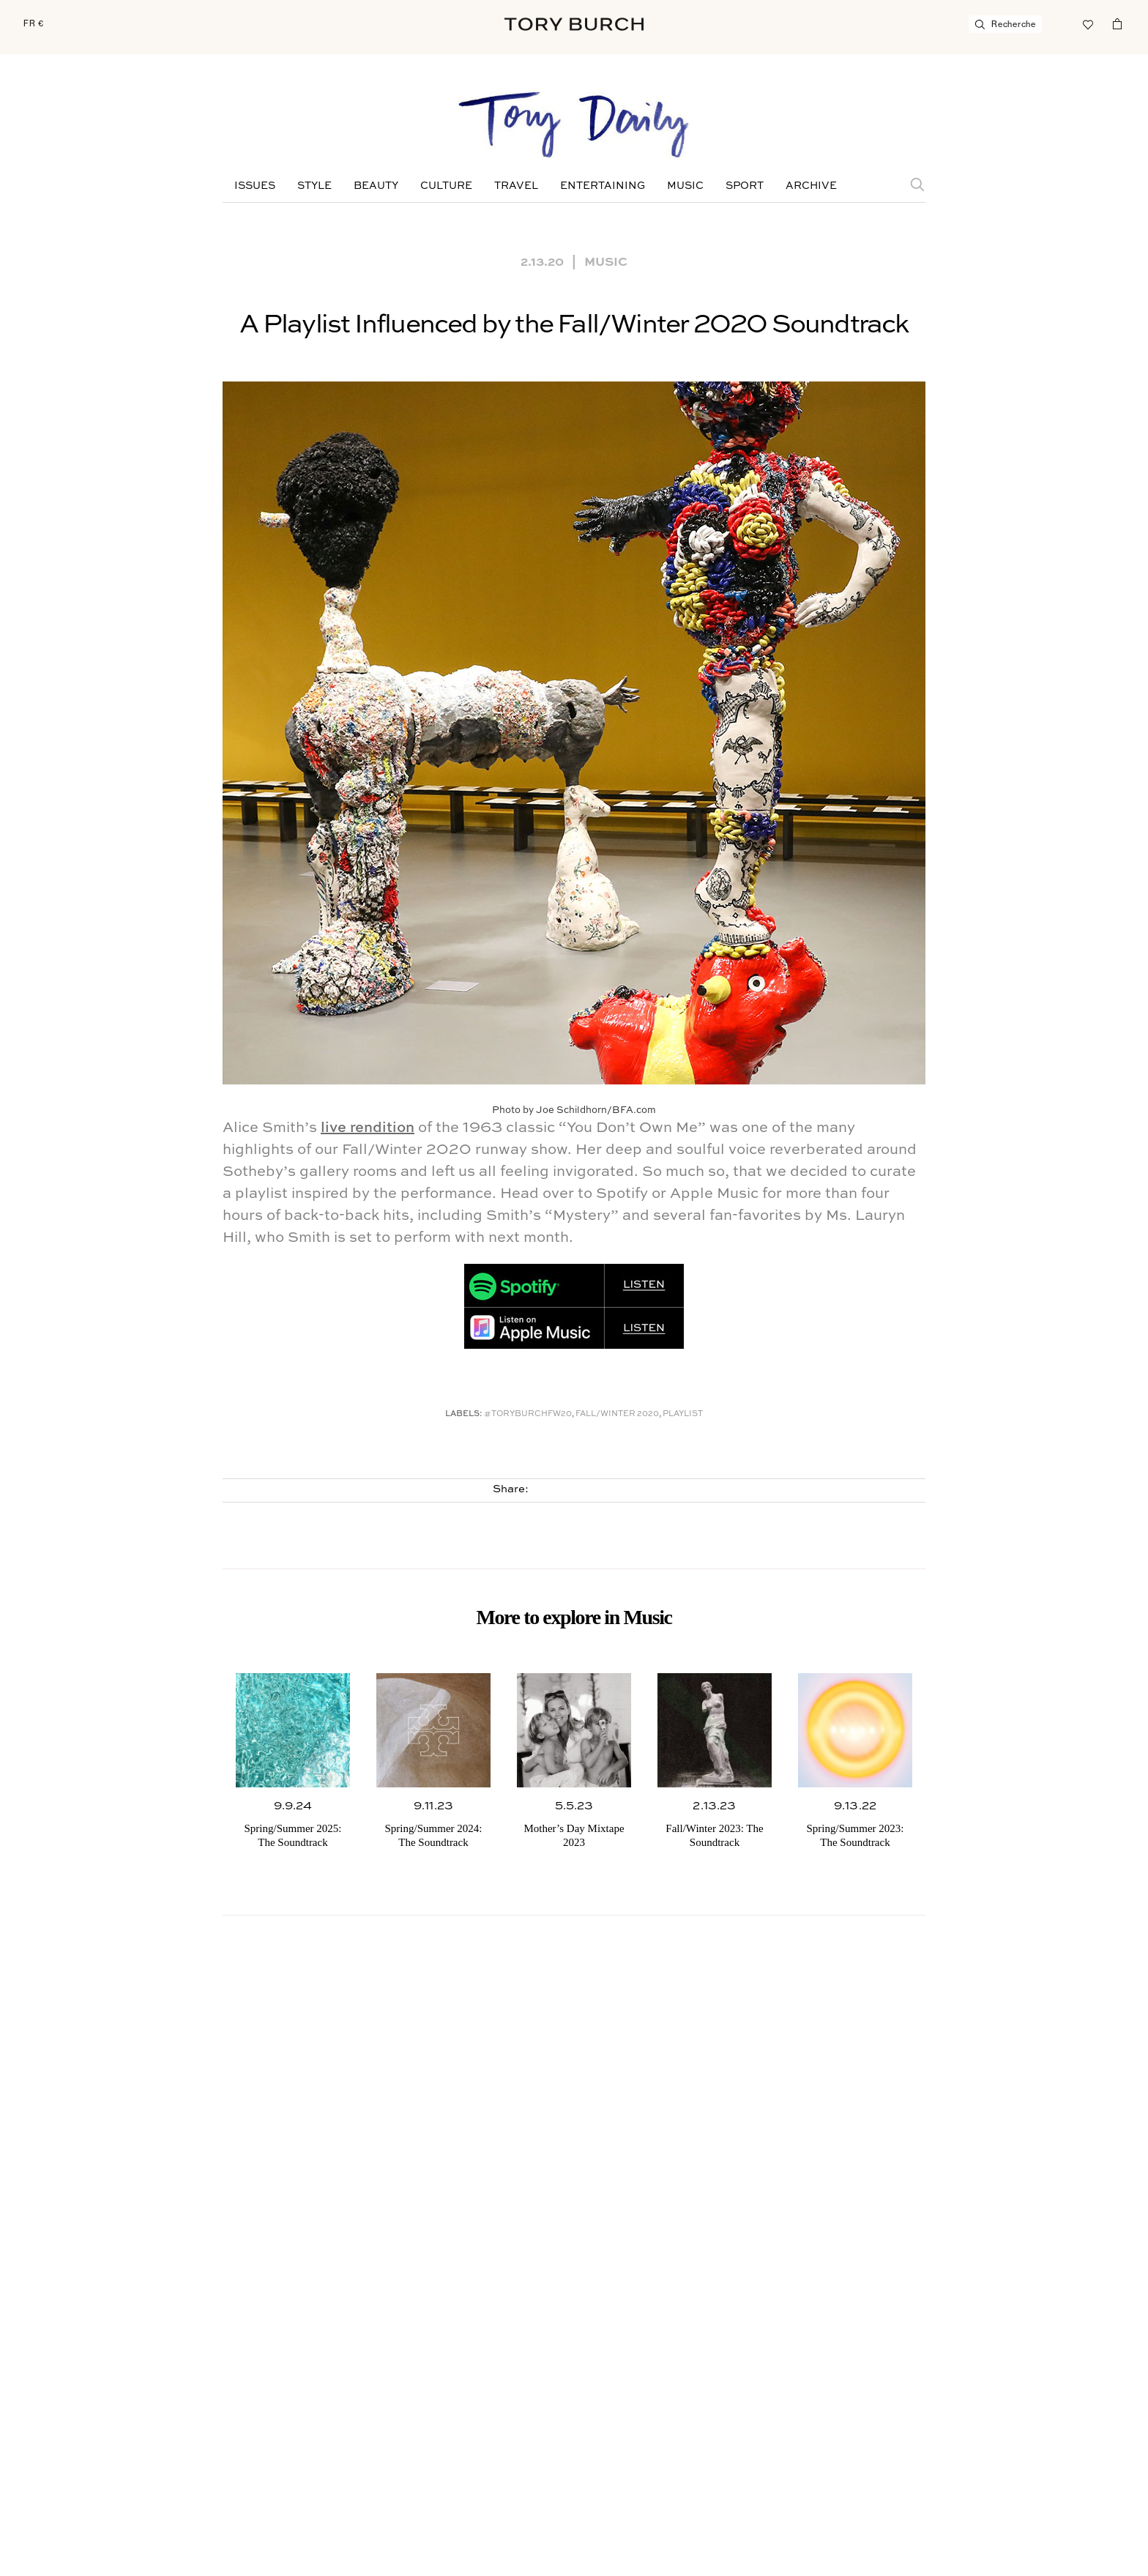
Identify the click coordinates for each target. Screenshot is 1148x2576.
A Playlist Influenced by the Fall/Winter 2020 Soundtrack (573, 325)
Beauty (376, 186)
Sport (745, 186)
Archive (811, 186)
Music (685, 186)
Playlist (683, 1414)
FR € (33, 23)
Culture (446, 186)
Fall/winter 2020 (617, 1414)
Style (314, 186)
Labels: (463, 1414)
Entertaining (602, 186)
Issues (254, 186)
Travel (516, 186)
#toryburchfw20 (528, 1414)
